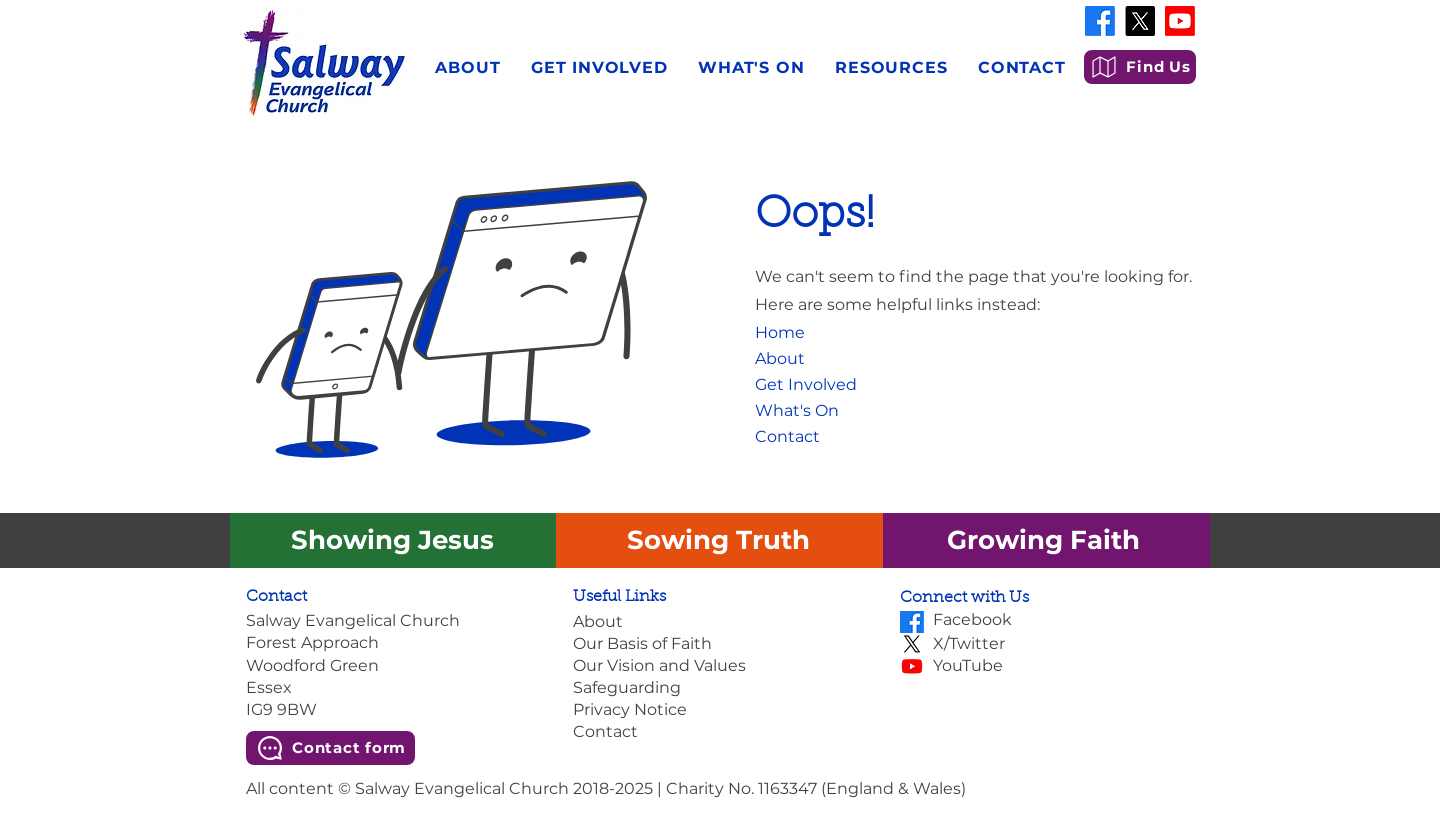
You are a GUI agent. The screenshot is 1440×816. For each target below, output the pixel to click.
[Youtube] (1180, 21)
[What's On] (810, 411)
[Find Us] (1140, 67)
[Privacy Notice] (719, 710)
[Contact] (810, 437)
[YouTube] (1063, 666)
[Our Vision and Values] (719, 666)
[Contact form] (330, 748)
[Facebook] (1100, 21)
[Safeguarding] (719, 688)
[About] (801, 359)
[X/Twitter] (1063, 644)
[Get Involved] (810, 385)
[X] (1140, 21)
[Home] (786, 333)
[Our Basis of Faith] (719, 644)
